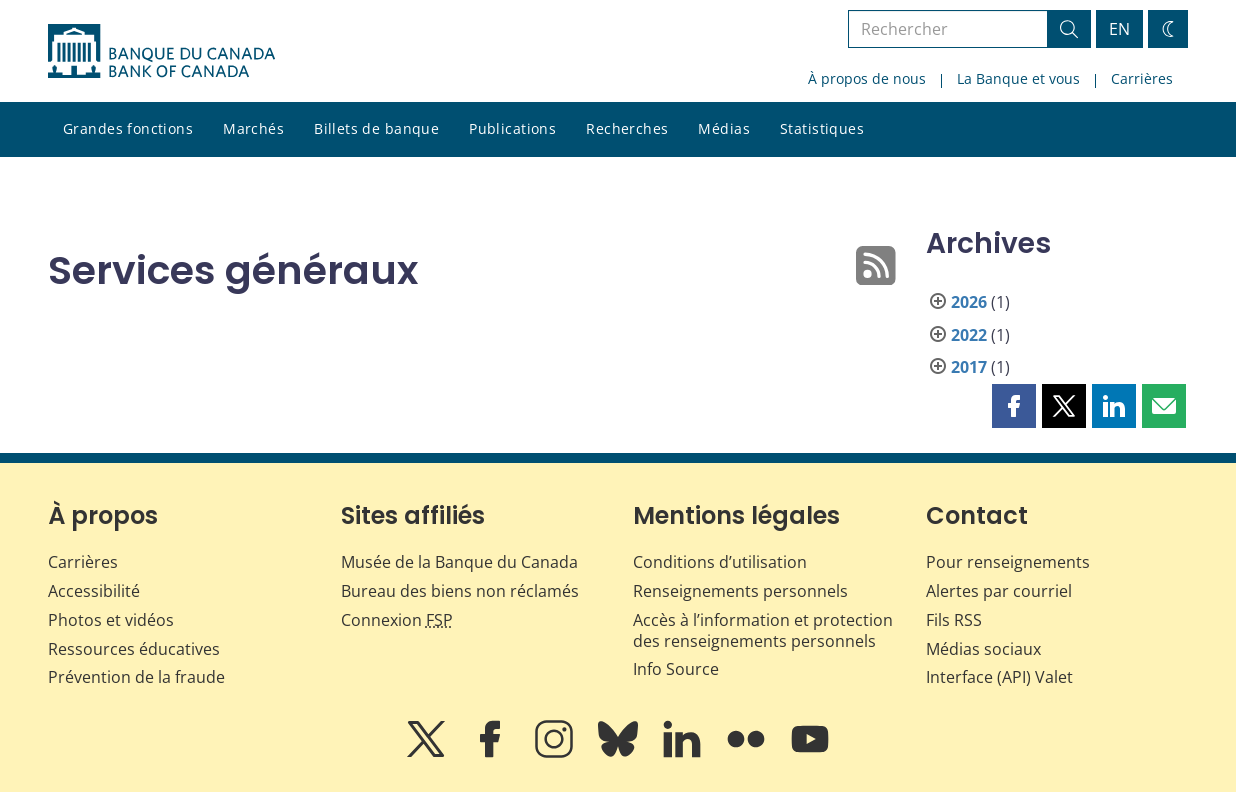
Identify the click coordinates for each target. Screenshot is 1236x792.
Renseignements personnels (740, 591)
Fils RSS (954, 620)
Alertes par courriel (999, 591)
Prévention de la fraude (136, 677)
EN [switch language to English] (1119, 29)
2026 (969, 302)
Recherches (627, 128)
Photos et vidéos (111, 620)
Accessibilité (94, 591)
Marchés (253, 128)
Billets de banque (376, 128)
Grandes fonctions (128, 128)
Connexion (397, 620)
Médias (724, 128)
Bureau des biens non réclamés (460, 591)
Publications (512, 128)
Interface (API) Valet (999, 677)
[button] (1014, 406)
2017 (969, 367)
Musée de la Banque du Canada (459, 562)
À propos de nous (867, 78)
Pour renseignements (1008, 562)
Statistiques (822, 128)
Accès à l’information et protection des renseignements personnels (763, 630)
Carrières (1142, 78)
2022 (969, 335)
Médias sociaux (983, 649)
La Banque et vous (1018, 78)
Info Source (676, 669)
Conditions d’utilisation (720, 562)
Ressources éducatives (134, 649)
